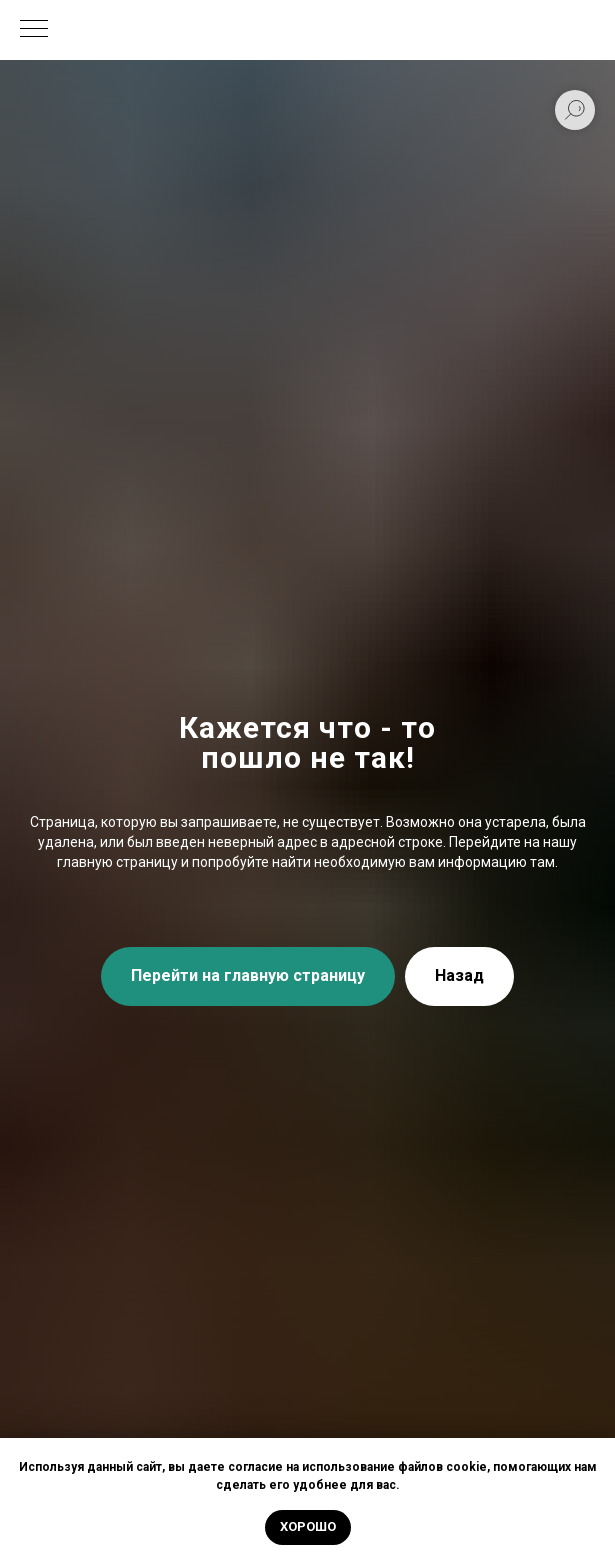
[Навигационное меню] (34, 30)
